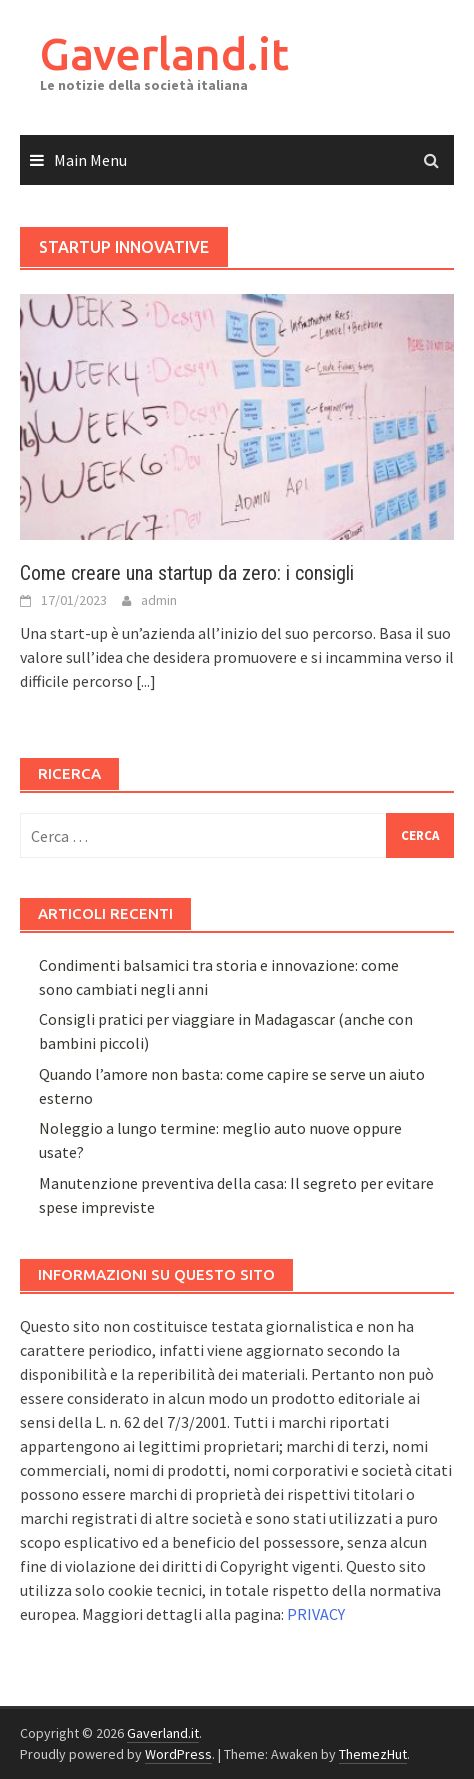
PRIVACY (316, 1614)
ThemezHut (373, 1754)
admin (159, 600)
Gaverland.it (164, 53)
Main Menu (90, 160)
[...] (146, 681)
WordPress (178, 1754)
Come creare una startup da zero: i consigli (187, 573)
